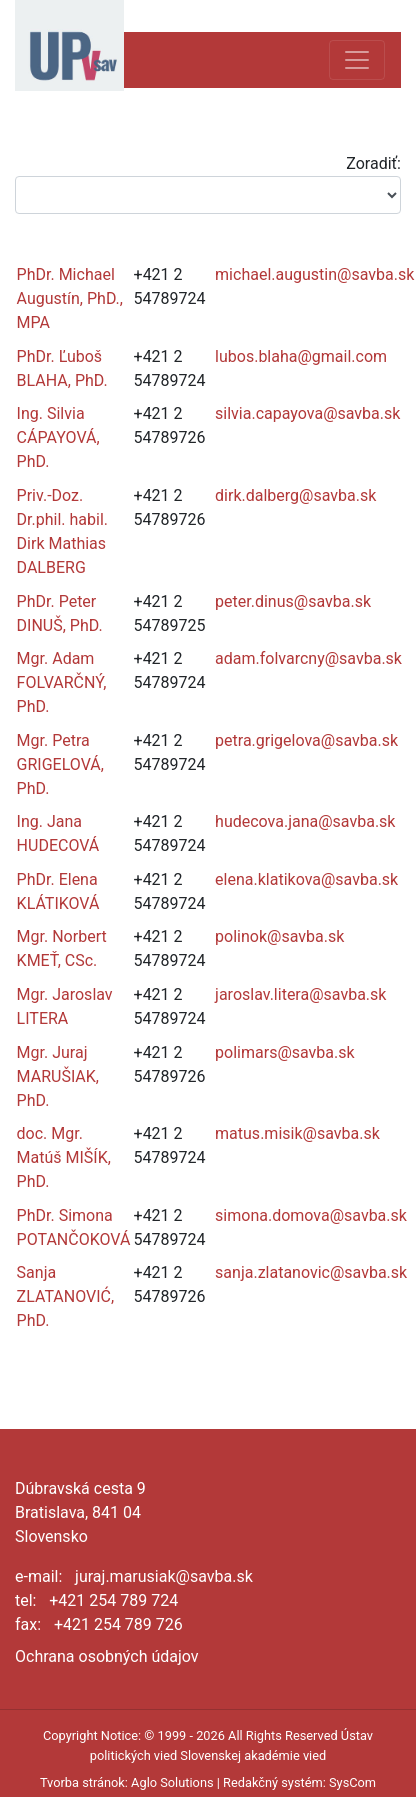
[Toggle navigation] (357, 60)
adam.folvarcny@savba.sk (308, 658)
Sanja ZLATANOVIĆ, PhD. (66, 1296)
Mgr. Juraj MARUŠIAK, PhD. (58, 1076)
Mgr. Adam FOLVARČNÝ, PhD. (62, 682)
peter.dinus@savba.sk (293, 601)
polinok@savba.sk (279, 936)
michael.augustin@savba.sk (314, 274)
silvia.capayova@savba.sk (307, 413)
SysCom (352, 1782)
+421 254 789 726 (118, 1624)
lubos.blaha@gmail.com (301, 356)
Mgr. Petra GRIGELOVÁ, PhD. (60, 764)
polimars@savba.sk (285, 1052)
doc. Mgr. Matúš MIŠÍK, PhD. (64, 1157)
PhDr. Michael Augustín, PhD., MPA (70, 298)
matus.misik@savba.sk (297, 1133)
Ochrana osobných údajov (107, 1656)
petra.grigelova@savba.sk (306, 740)
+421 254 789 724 (113, 1600)
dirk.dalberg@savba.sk (295, 495)
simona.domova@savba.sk (311, 1215)
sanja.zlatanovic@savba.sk (311, 1272)
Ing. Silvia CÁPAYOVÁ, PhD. (58, 437)
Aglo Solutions (172, 1782)
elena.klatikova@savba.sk (306, 879)
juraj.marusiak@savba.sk (164, 1576)
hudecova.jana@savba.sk (305, 821)
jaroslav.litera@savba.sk (300, 994)
